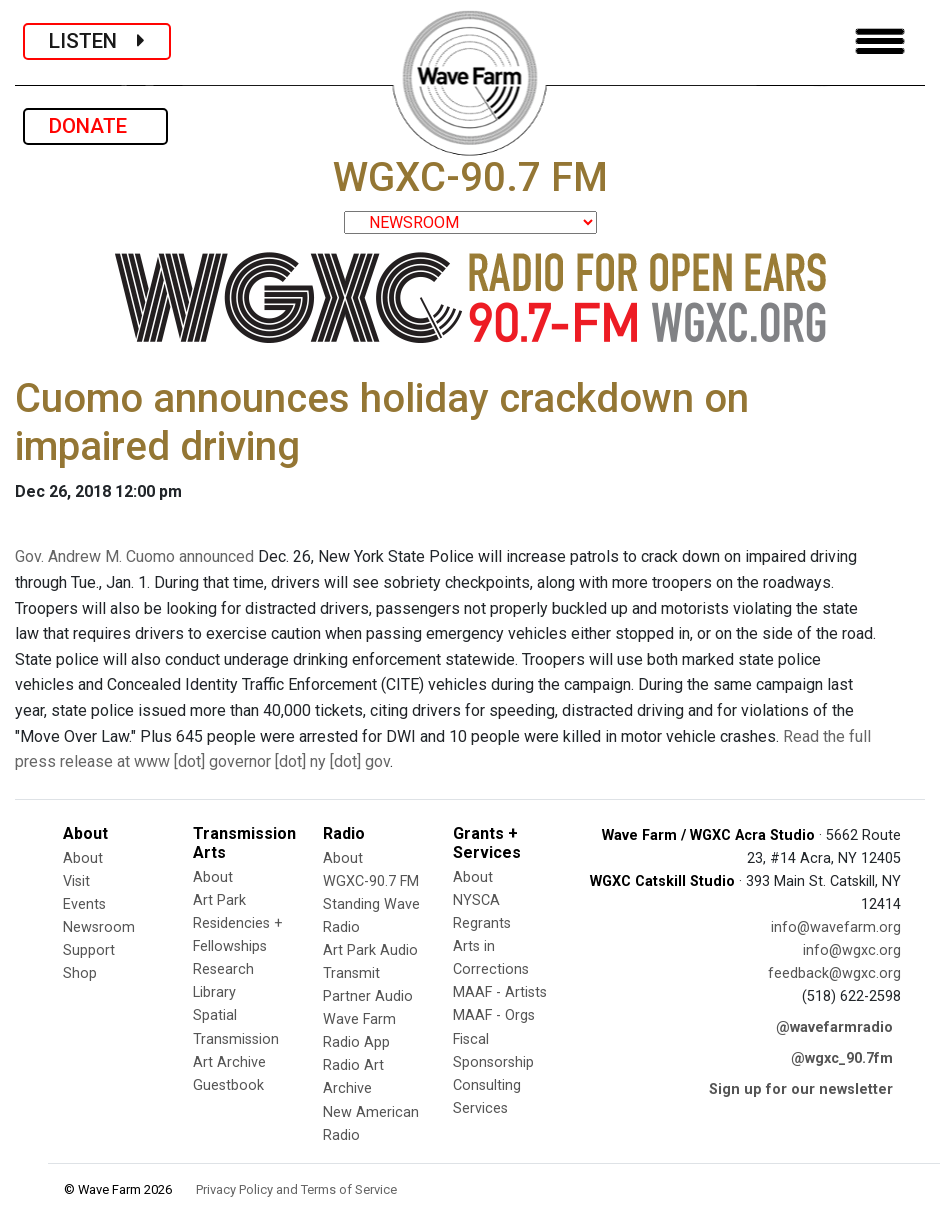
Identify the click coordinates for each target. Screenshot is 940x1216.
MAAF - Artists (500, 992)
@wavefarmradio (834, 1027)
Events (84, 904)
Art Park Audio (370, 950)
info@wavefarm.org (836, 927)
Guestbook (228, 1085)
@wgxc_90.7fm (842, 1058)
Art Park (219, 900)
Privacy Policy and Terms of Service (296, 1189)
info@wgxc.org (852, 950)
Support (89, 950)
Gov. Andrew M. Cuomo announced (134, 556)
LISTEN (97, 41)
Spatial (215, 1015)
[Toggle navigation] (880, 41)
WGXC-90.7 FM (371, 881)
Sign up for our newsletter (801, 1089)
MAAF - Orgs (494, 1015)
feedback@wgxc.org (834, 973)
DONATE (95, 126)
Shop (80, 973)
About (83, 858)
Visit (76, 881)
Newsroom (99, 927)
